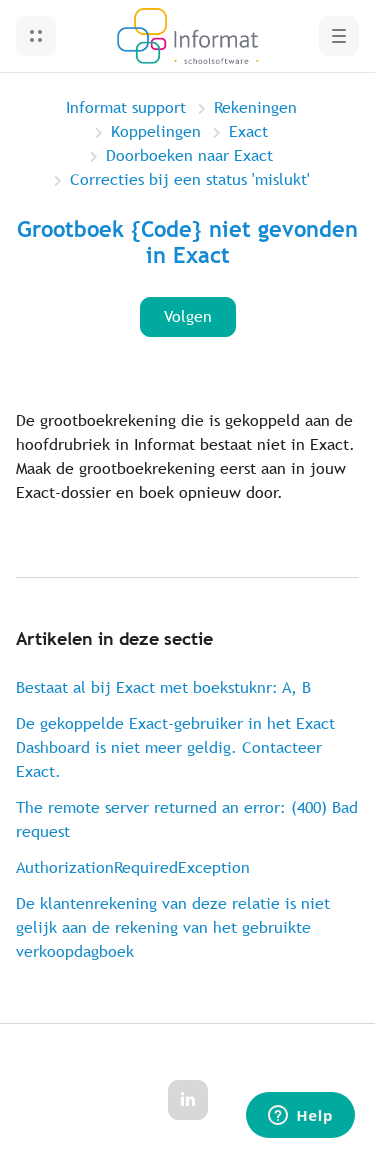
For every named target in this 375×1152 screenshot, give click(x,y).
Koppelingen (156, 131)
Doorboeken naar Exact (189, 155)
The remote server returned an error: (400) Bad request (187, 819)
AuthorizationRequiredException (133, 867)
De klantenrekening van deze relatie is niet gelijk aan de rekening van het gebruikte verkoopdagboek (173, 927)
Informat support (126, 107)
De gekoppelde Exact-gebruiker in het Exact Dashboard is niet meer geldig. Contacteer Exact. (175, 747)
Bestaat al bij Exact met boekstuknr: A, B (163, 687)
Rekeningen (255, 107)
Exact (248, 131)
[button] (36, 36)
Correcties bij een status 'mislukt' (190, 179)
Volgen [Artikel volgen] (188, 316)
